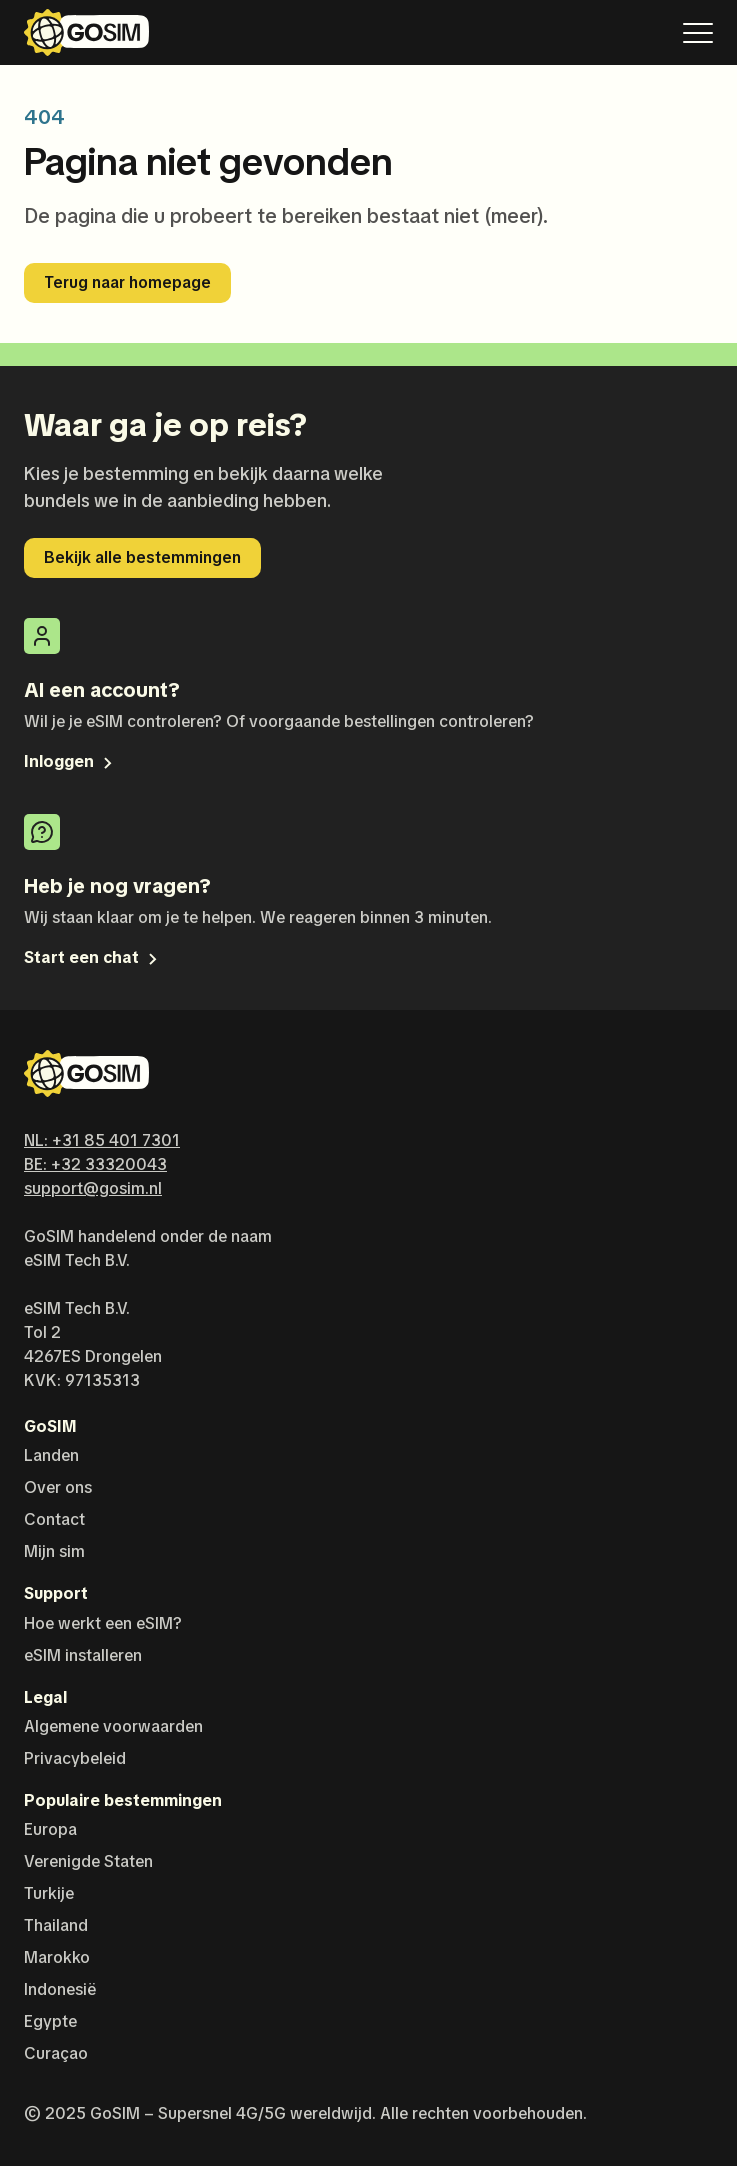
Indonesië (60, 1989)
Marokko (57, 1957)
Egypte (50, 2021)
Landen (51, 1455)
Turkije (49, 1893)
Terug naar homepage (127, 282)
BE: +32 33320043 (95, 1164)
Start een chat (92, 957)
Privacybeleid (75, 1758)
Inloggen (70, 761)
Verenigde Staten (88, 1861)
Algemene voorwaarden (113, 1726)
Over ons (58, 1487)
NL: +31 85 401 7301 (102, 1140)
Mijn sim (54, 1551)
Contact (54, 1519)
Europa (50, 1829)
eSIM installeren (83, 1655)
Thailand (56, 1925)
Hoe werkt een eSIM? (103, 1623)
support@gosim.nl (93, 1188)
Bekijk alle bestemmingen (142, 557)
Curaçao (56, 2053)
